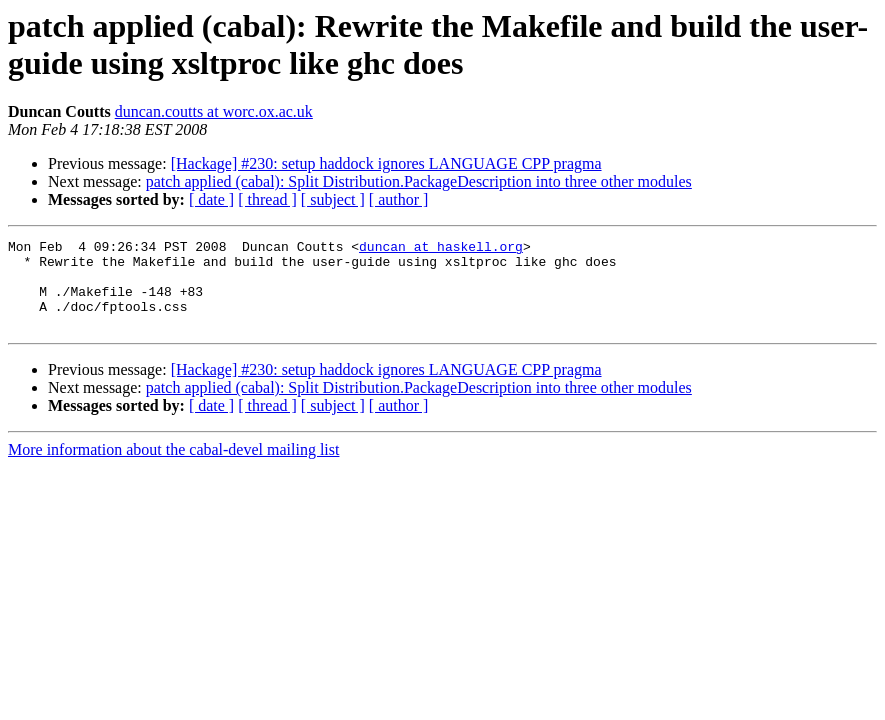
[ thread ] (267, 199)
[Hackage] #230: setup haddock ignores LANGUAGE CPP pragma (386, 163)
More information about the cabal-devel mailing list (173, 467)
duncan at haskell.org (441, 249)
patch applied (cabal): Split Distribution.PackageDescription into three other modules (419, 181)
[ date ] (211, 199)
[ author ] (399, 199)
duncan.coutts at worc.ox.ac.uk (214, 111)
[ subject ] (333, 199)
